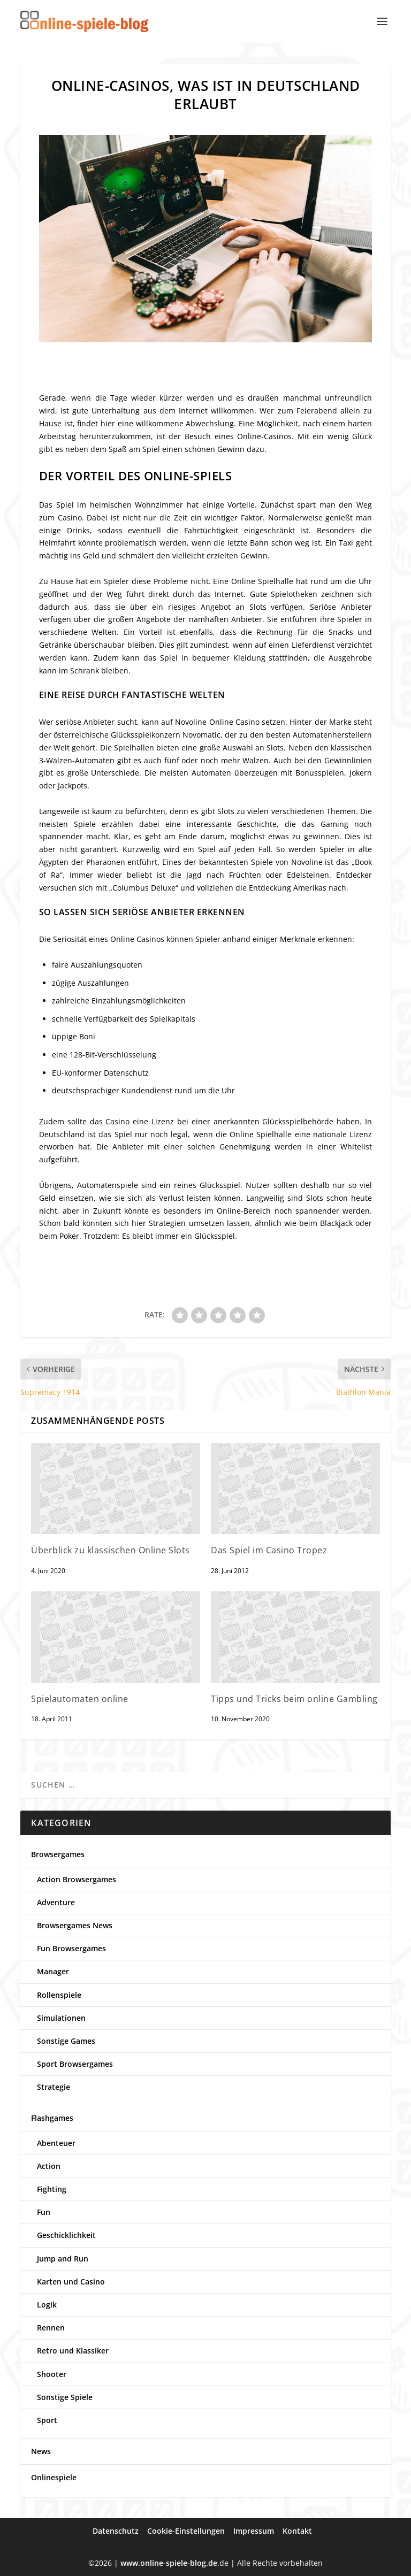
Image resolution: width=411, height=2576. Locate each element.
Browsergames (58, 1854)
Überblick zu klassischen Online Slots (110, 1550)
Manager (53, 1971)
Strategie (53, 2087)
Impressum (253, 2531)
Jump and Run (62, 2258)
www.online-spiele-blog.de (168, 2563)
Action (48, 2166)
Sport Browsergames (75, 2064)
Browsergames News (74, 1925)
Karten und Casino (71, 2281)
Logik (47, 2304)
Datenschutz (116, 2531)
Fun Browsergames (71, 1948)
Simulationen (61, 2018)
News (41, 2451)
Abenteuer (56, 2143)
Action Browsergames (76, 1879)
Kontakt (297, 2531)
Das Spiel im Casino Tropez (269, 1550)
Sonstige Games (66, 2041)
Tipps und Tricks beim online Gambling (294, 1699)
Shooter (51, 2374)
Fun (43, 2212)
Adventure (56, 1902)
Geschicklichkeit (66, 2235)
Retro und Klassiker (73, 2350)
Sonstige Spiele (65, 2397)
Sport (47, 2420)
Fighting (51, 2189)
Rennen (51, 2327)
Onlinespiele (54, 2477)
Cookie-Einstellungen (186, 2531)
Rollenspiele (59, 1995)
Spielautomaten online (79, 1699)
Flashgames (52, 2118)
